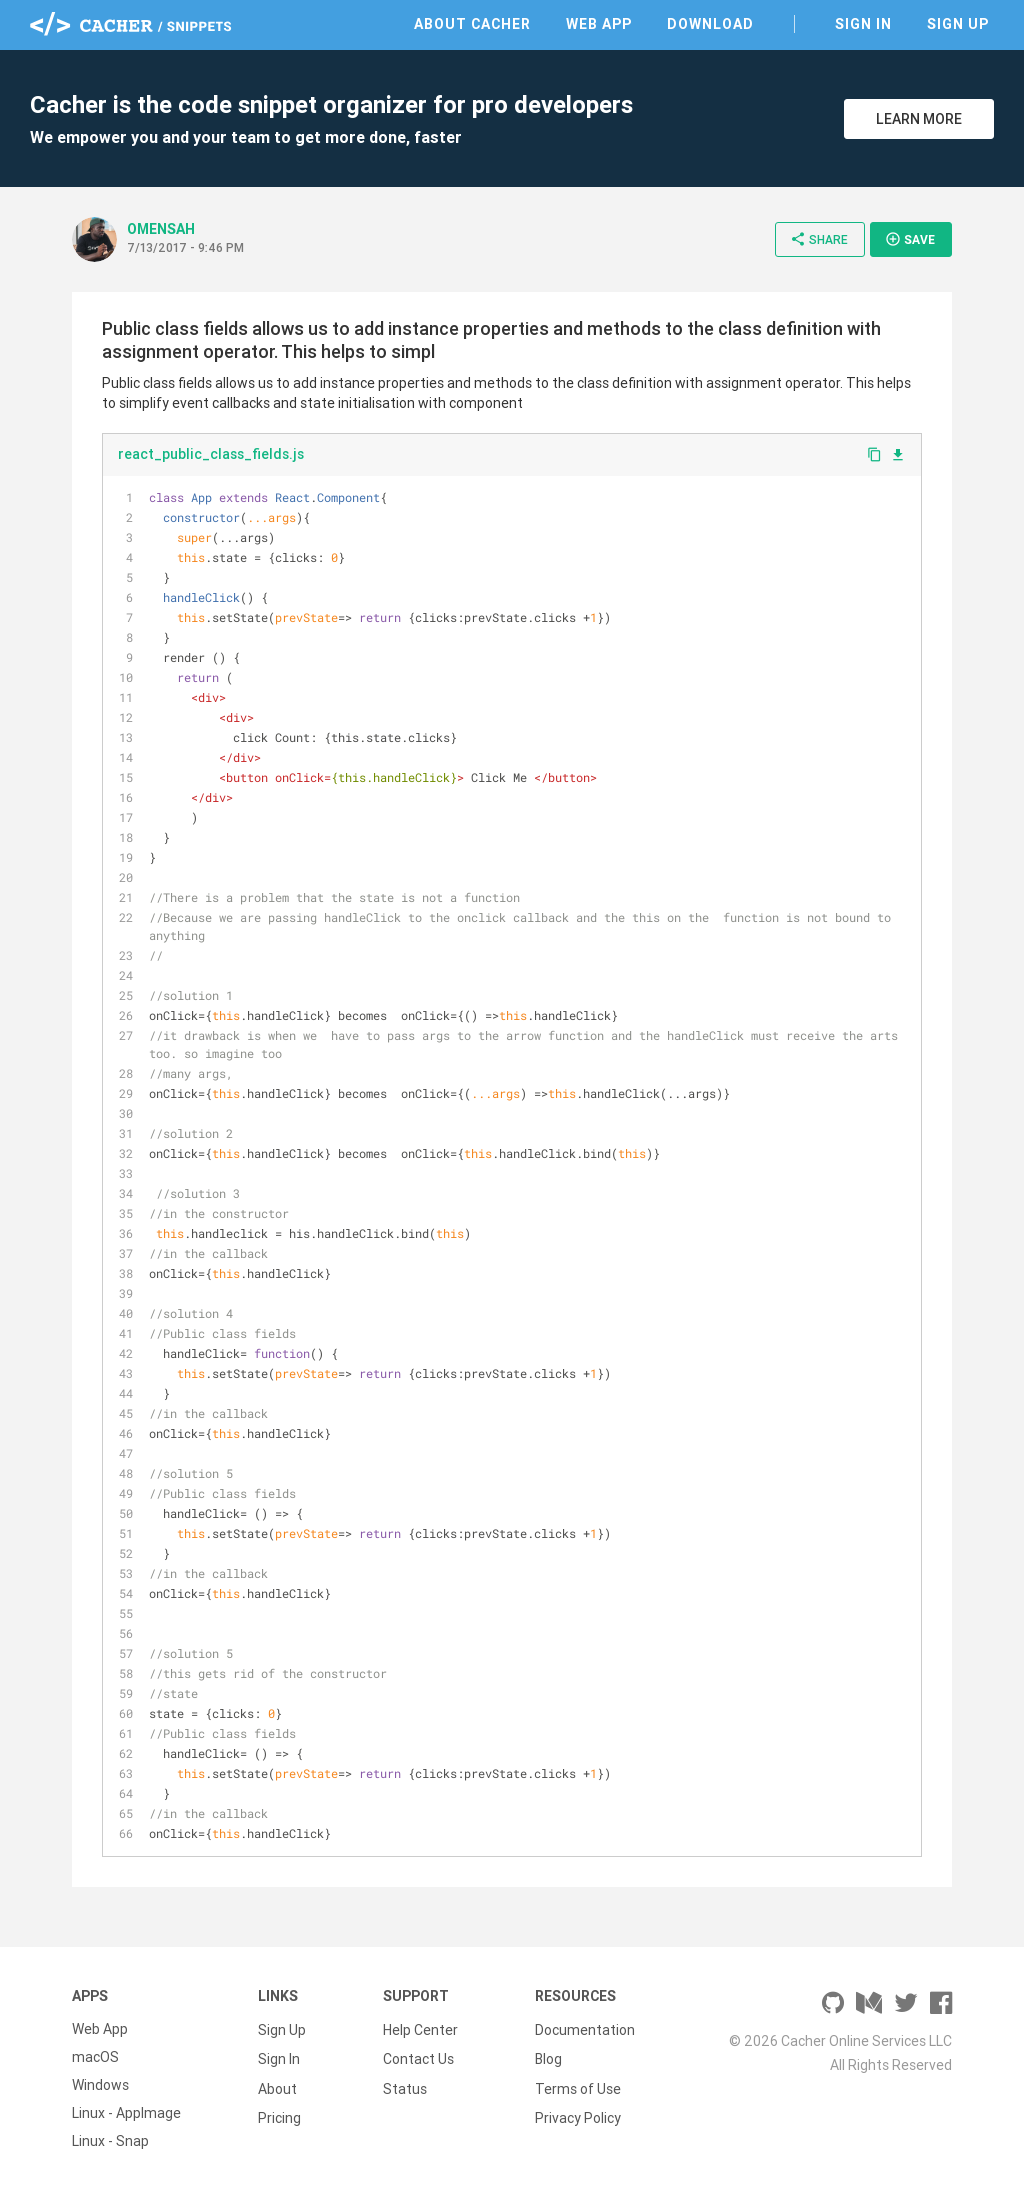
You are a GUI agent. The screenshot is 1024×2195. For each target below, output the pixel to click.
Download (710, 24)
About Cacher (472, 24)
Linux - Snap (110, 2141)
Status (405, 2085)
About (277, 2085)
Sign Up (958, 24)
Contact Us (418, 2057)
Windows (100, 2085)
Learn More (919, 119)
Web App (599, 24)
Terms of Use (578, 2085)
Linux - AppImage (126, 2113)
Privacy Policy (578, 2113)
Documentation (585, 2029)
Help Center (420, 2029)
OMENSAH (161, 229)
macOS (95, 2057)
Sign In (863, 24)
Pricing (279, 2113)
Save (910, 239)
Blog (548, 2057)
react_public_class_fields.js (211, 454)
